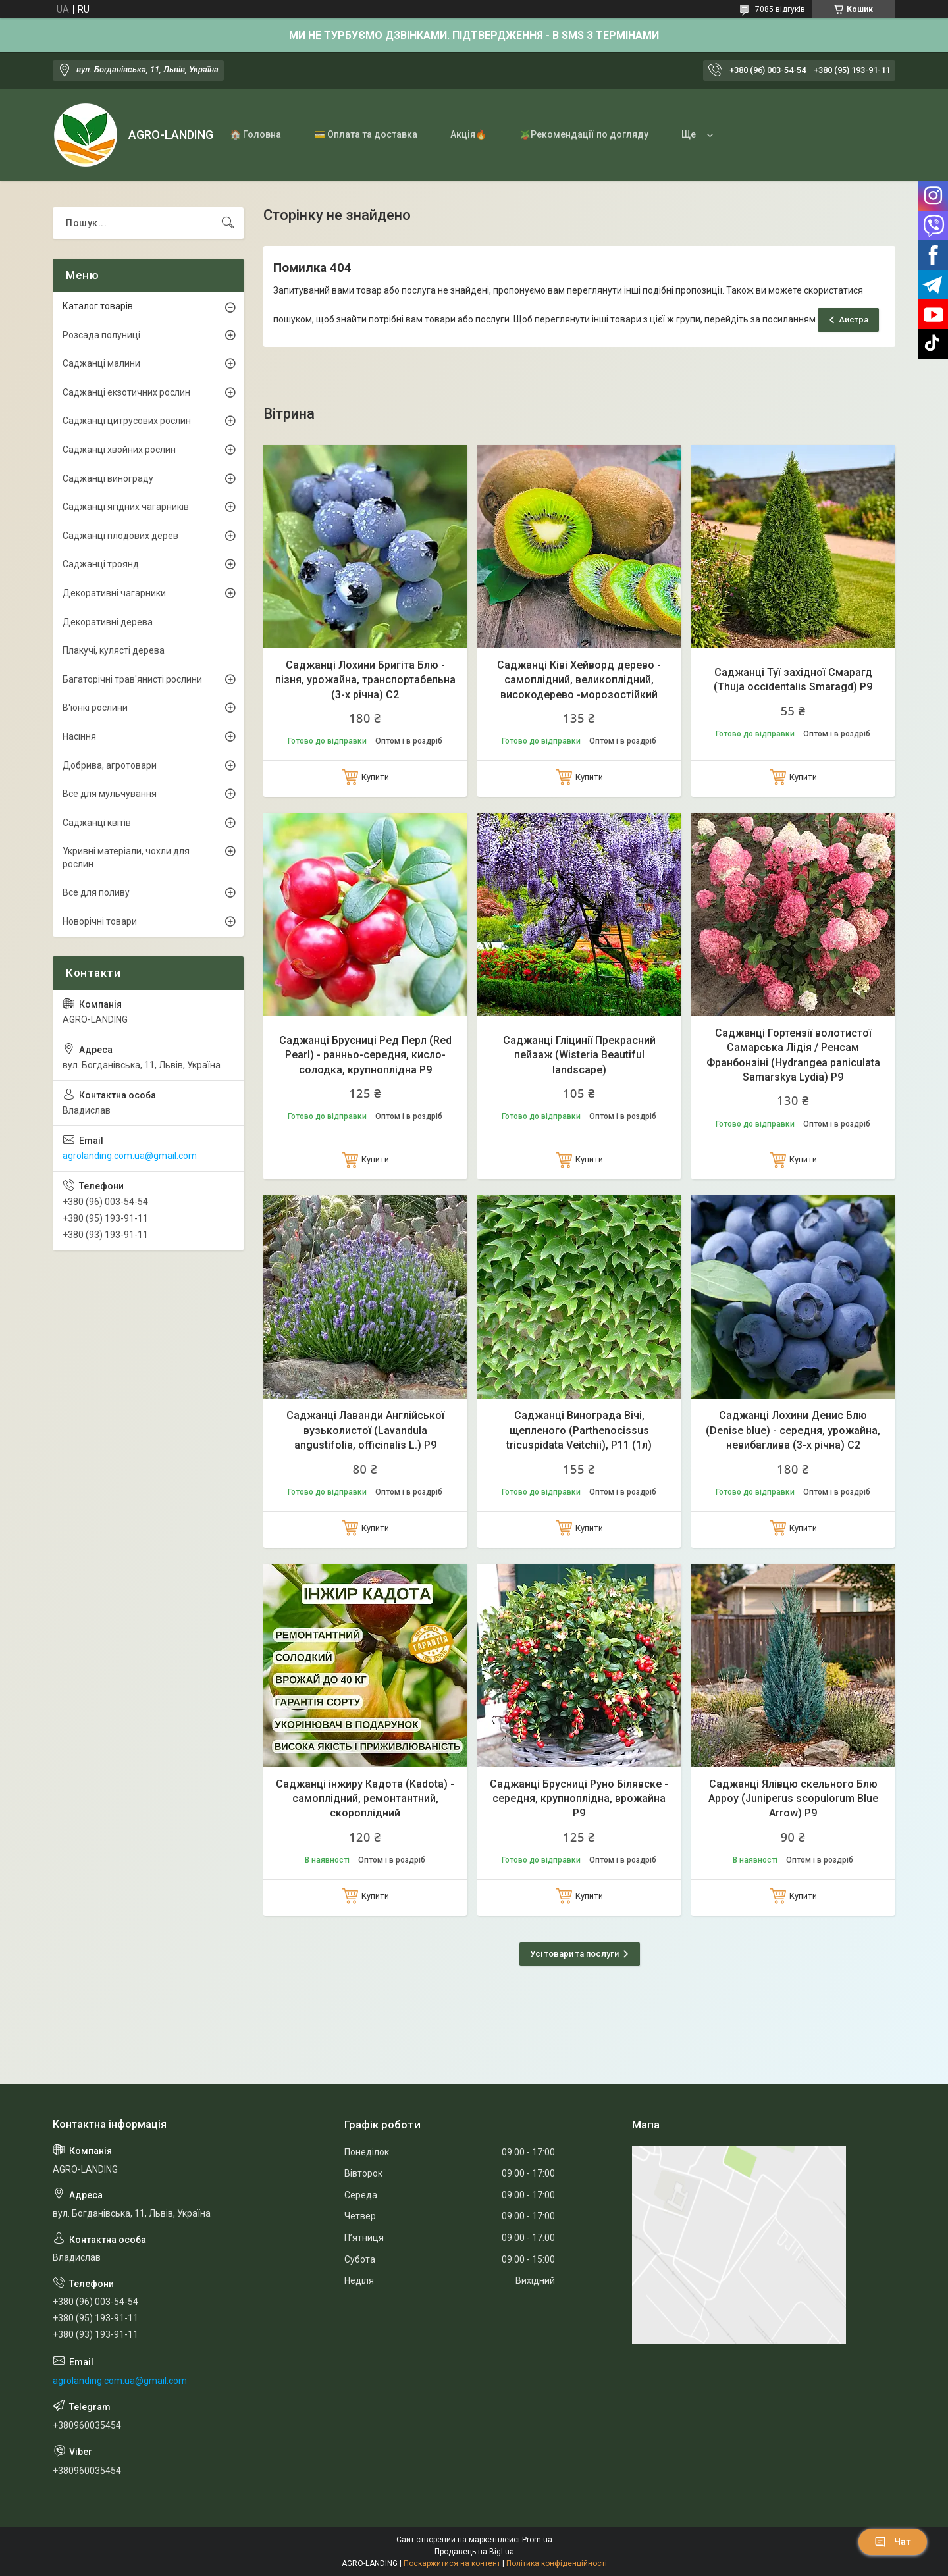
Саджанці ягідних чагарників (126, 507)
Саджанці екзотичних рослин (126, 392)
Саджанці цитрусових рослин (127, 420)
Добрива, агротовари (110, 765)
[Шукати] (228, 223)
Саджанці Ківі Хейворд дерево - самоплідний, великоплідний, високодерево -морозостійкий (579, 680)
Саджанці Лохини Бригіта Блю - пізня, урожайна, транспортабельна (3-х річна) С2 (365, 680)
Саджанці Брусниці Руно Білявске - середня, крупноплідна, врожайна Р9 (579, 1799)
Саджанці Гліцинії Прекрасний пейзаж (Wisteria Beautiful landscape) (579, 1055)
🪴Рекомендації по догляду (583, 134)
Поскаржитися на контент (452, 2563)
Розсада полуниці (101, 335)
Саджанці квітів (97, 822)
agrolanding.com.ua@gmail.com (130, 1155)
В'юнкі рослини (95, 707)
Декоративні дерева (108, 622)
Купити (375, 777)
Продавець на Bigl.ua (474, 2551)
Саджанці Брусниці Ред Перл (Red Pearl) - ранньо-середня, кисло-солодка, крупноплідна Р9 (365, 1055)
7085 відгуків (780, 9)
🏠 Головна (255, 134)
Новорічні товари (100, 921)
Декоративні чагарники (114, 593)
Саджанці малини (101, 363)
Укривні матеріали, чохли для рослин (126, 857)
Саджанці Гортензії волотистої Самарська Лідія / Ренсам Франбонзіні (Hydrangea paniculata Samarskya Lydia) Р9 (793, 1055)
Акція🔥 (468, 134)
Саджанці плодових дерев (120, 535)
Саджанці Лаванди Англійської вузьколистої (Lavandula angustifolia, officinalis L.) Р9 (365, 1430)
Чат (892, 2542)
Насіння (79, 736)
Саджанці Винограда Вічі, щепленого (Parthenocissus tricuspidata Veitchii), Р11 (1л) (579, 1430)
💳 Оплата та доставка (365, 134)
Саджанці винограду (108, 478)
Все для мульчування (110, 793)
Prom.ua (537, 2539)
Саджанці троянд (101, 564)
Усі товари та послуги (574, 1954)
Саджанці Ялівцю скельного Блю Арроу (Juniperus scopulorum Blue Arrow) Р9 (793, 1799)
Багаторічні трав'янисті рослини (132, 679)
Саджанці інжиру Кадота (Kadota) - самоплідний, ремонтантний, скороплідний (365, 1799)
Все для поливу (96, 892)
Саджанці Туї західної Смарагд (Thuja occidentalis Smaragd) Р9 (793, 679)
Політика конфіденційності (556, 2563)
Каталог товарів (98, 306)
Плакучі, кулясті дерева (114, 650)
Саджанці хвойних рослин (119, 449)
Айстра (853, 319)
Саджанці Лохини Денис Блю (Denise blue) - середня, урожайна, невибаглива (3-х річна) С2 (793, 1430)
